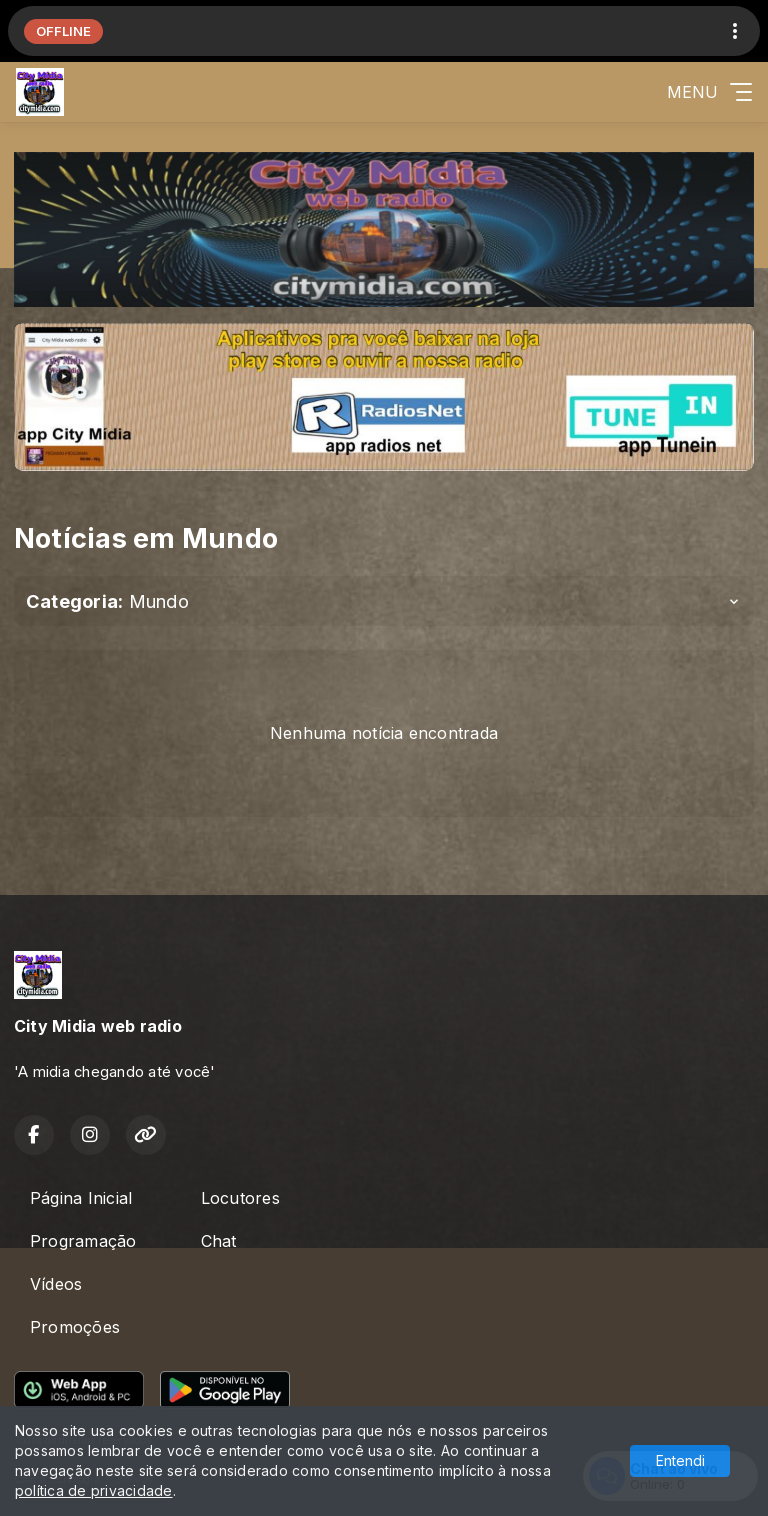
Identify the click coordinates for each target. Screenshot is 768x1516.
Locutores (240, 1198)
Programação (83, 1241)
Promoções (75, 1327)
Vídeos (56, 1284)
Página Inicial (81, 1198)
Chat (219, 1241)
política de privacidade (94, 1490)
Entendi (680, 1460)
